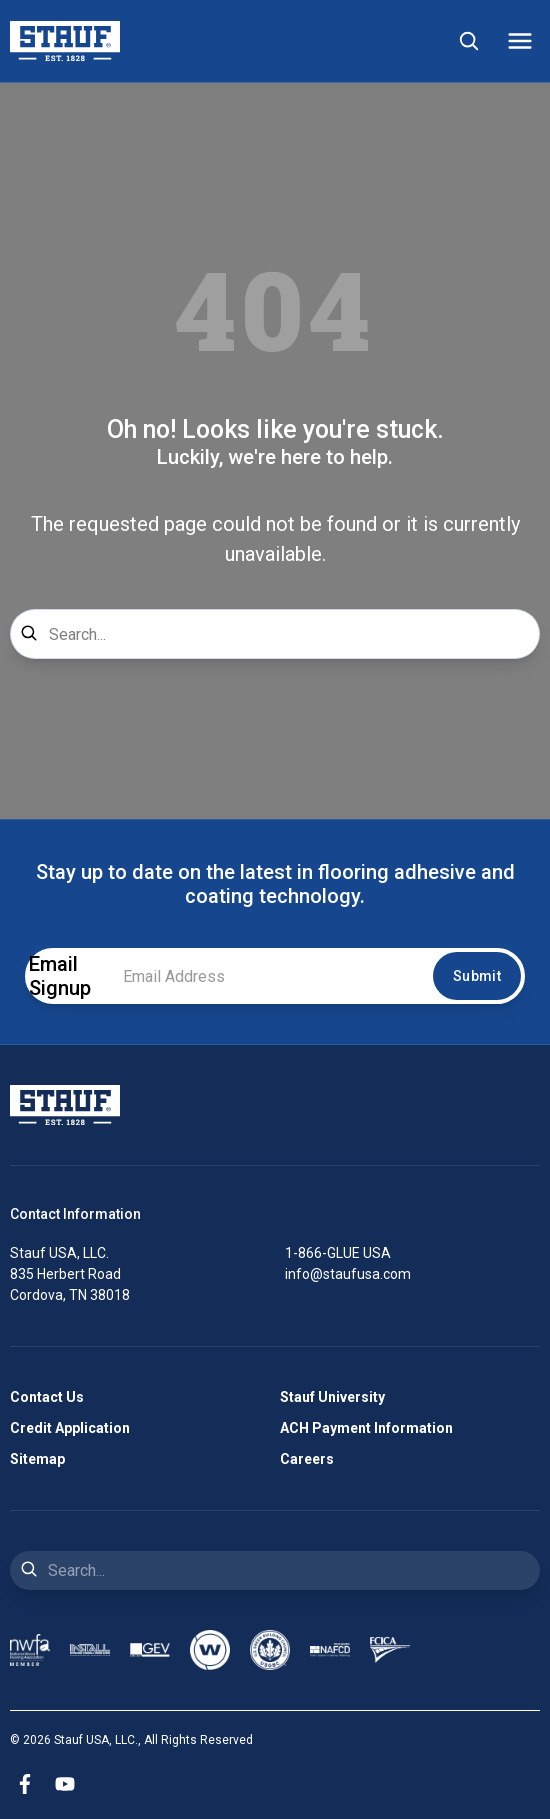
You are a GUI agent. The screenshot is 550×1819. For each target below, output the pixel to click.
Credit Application (70, 1428)
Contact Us (47, 1397)
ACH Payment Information (366, 1428)
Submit (477, 976)
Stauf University (332, 1397)
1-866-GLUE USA (338, 1253)
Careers (307, 1459)
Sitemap (37, 1459)
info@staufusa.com (348, 1274)
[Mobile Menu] (520, 41)
